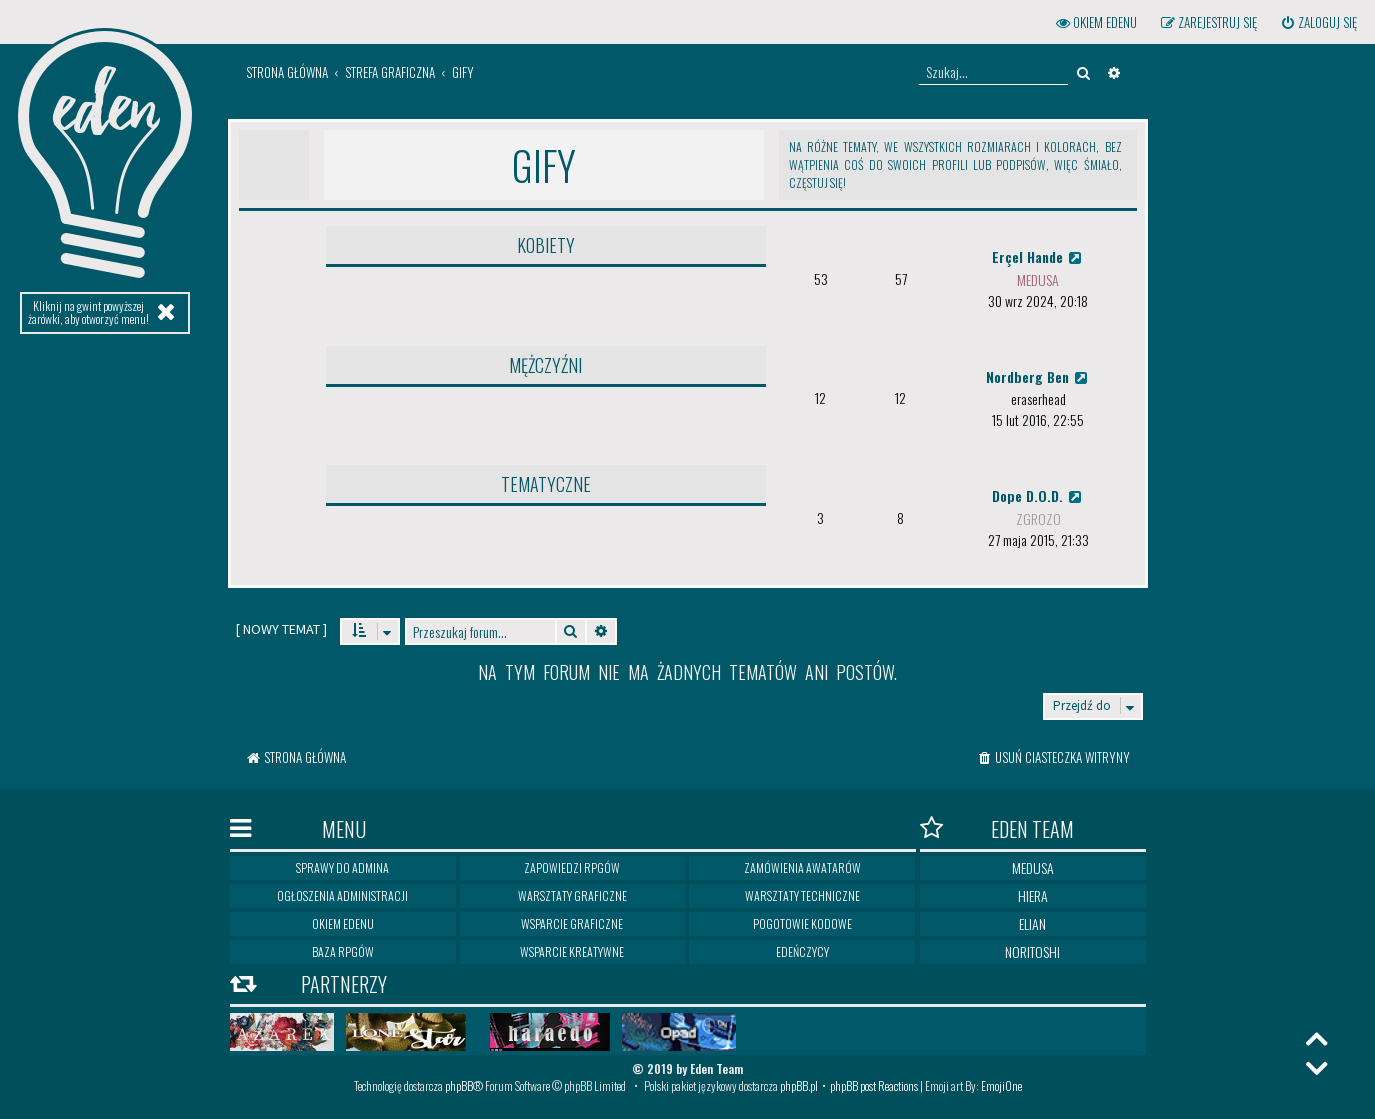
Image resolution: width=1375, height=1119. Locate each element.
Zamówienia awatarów (802, 867)
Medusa (1033, 867)
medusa (1038, 279)
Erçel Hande (1038, 256)
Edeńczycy (802, 951)
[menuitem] (1318, 22)
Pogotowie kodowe (802, 923)
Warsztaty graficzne (572, 895)
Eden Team (997, 828)
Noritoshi (1032, 951)
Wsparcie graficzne (572, 923)
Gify (544, 165)
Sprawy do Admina (342, 867)
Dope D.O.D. (1038, 495)
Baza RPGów (343, 951)
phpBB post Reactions (874, 1085)
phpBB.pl (799, 1085)
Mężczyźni (545, 365)
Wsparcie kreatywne (572, 951)
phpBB (459, 1085)
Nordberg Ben (1038, 376)
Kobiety (546, 245)
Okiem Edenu (343, 923)
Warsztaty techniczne (802, 895)
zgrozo (1038, 518)
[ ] (281, 629)
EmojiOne (1001, 1085)
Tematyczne (546, 484)
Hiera (1033, 895)
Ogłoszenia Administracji (342, 895)
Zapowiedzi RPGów (572, 867)
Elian (1032, 923)
